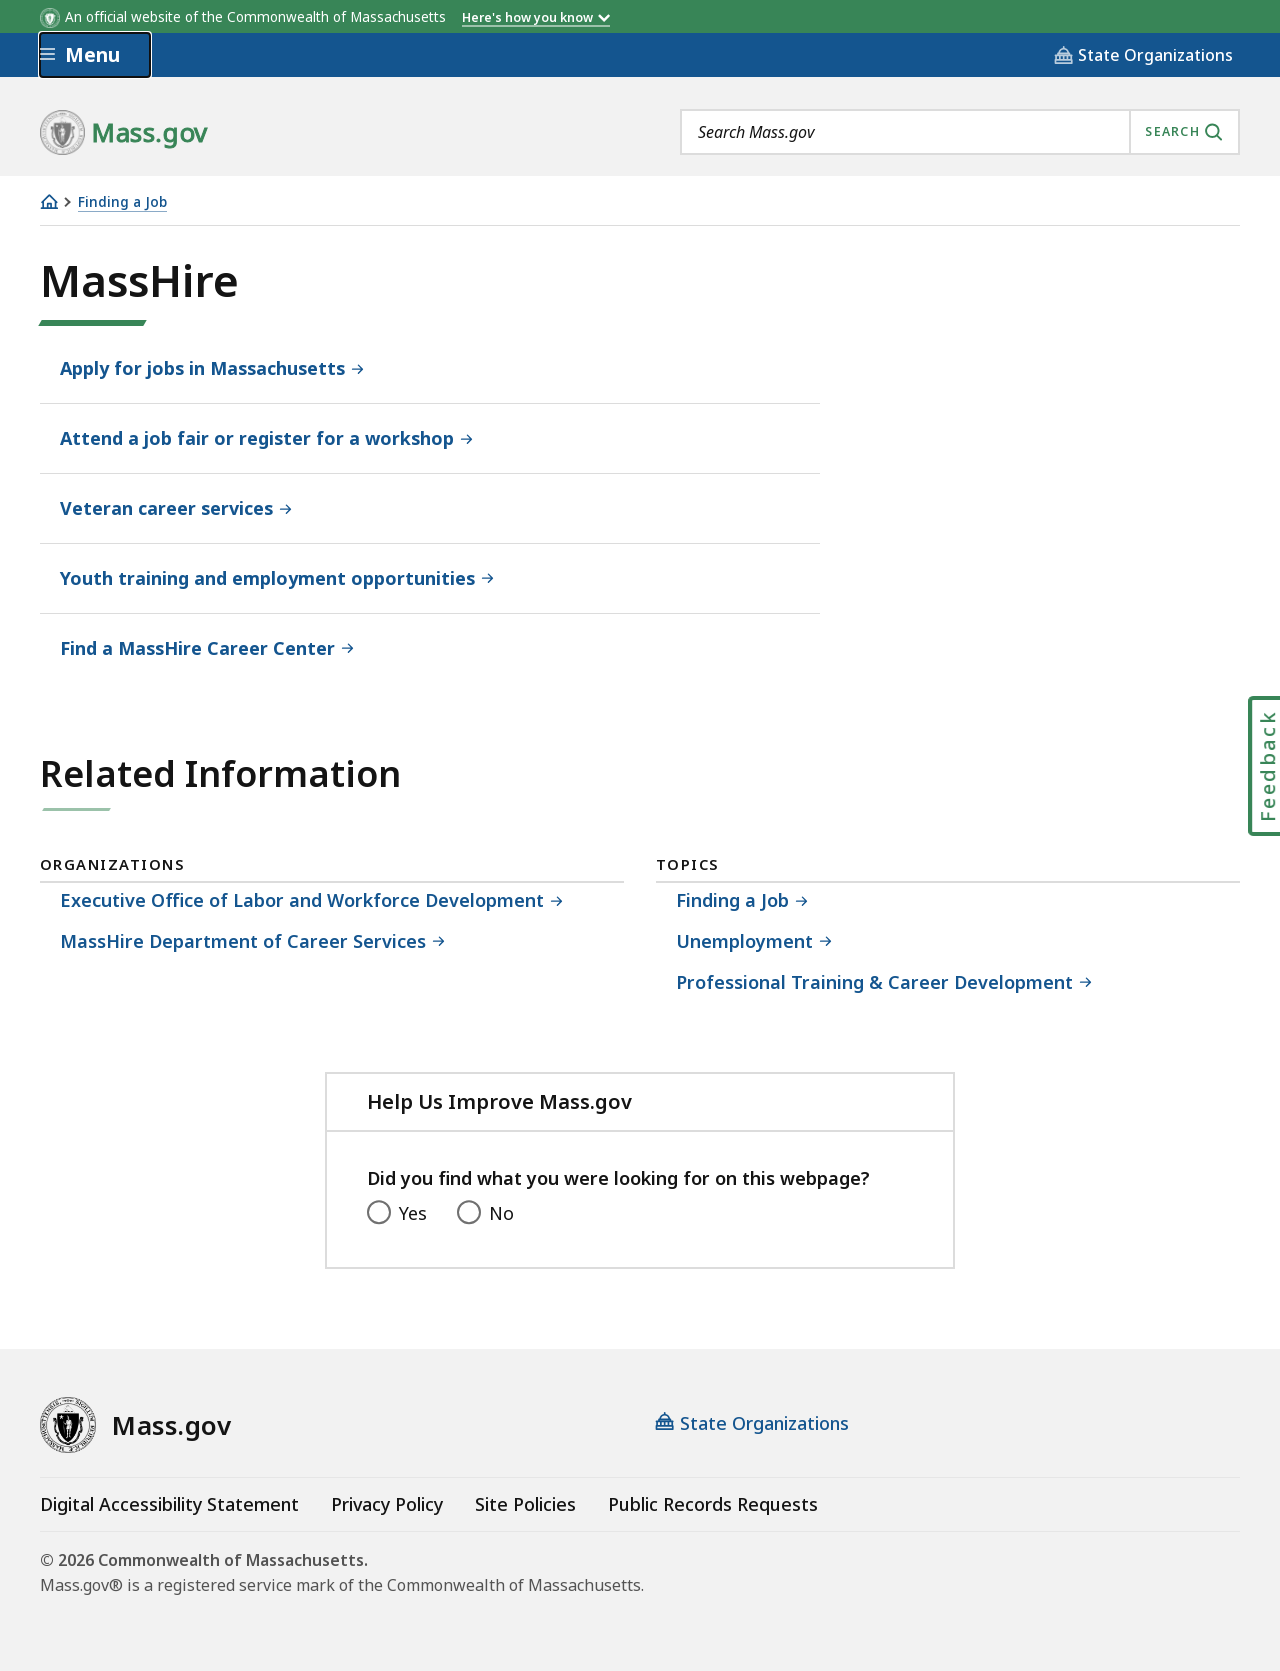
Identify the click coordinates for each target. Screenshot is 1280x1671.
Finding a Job (122, 202)
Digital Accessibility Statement (169, 1504)
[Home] (49, 201)
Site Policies (525, 1504)
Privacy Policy (387, 1504)
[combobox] (960, 132)
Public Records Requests (713, 1504)
